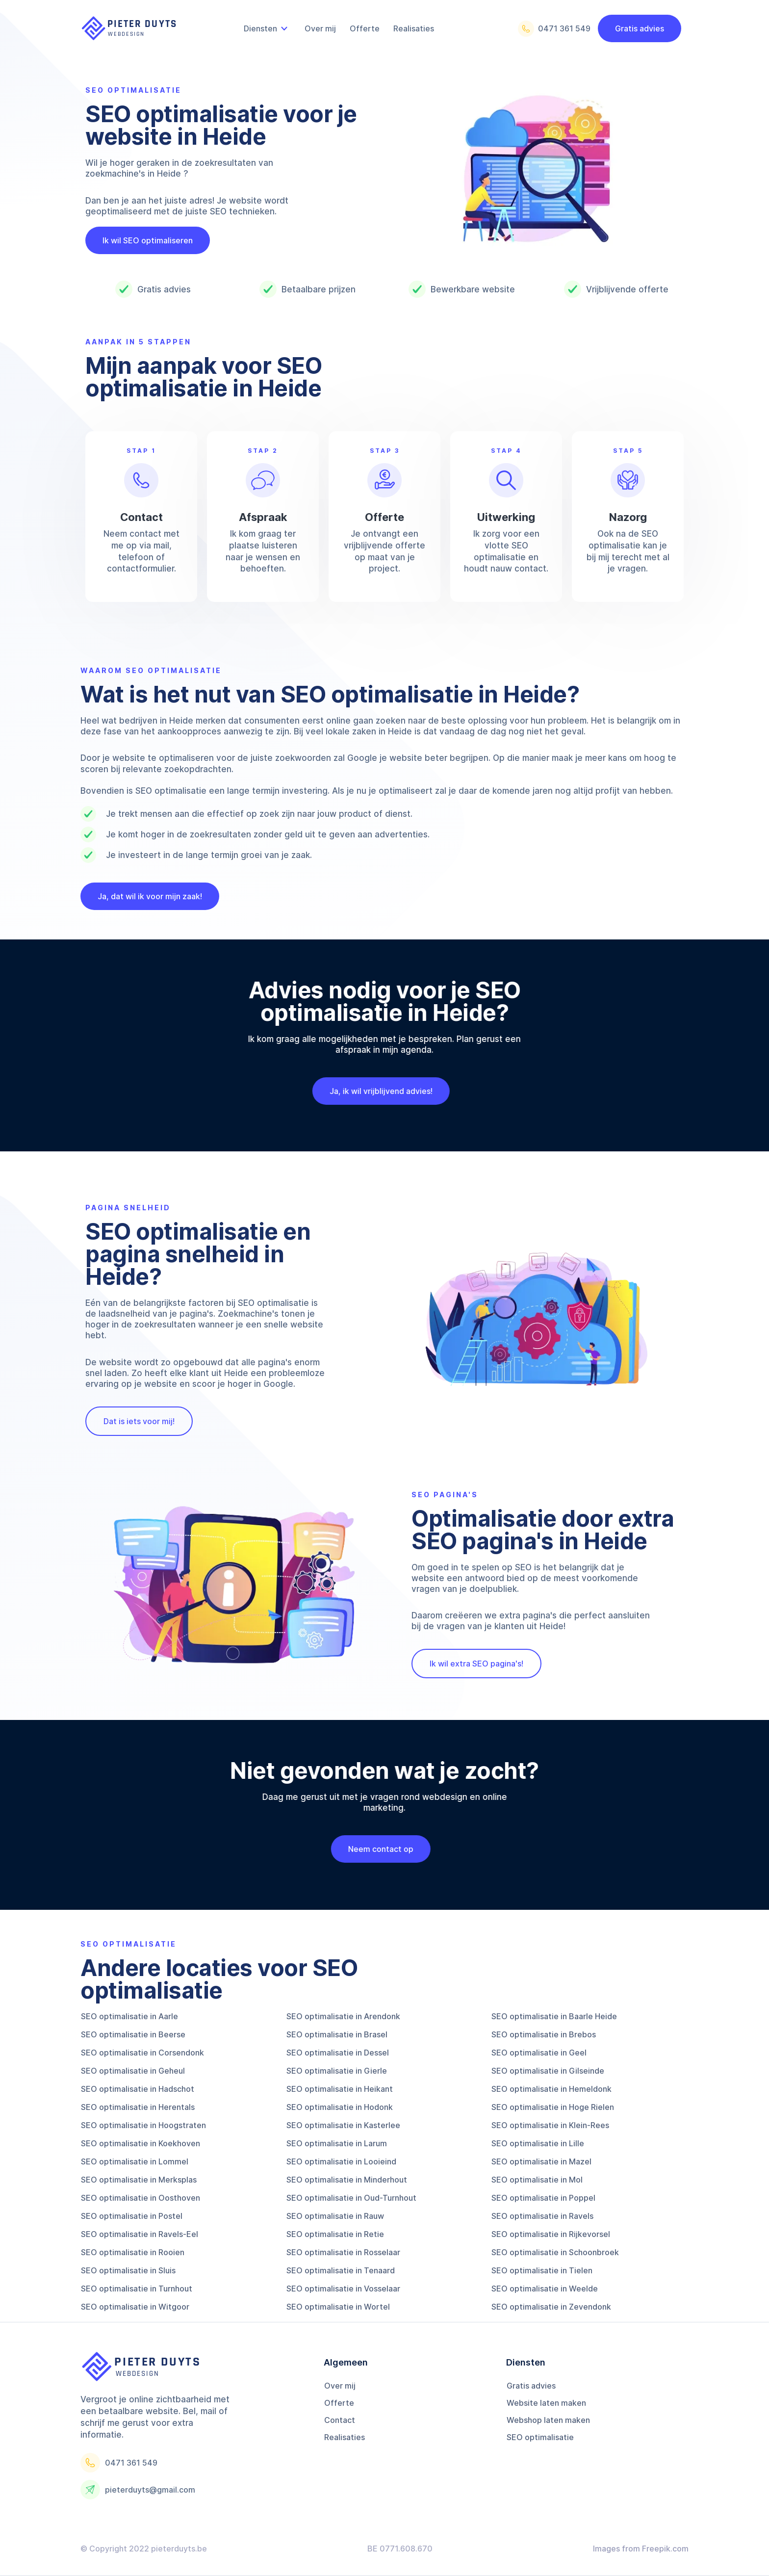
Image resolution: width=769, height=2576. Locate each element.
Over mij (340, 2386)
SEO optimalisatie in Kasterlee (343, 2125)
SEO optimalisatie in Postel (131, 2216)
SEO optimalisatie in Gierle (336, 2071)
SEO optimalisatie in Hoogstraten (143, 2125)
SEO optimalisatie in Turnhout (136, 2288)
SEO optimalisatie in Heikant (339, 2089)
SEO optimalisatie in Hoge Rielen (552, 2107)
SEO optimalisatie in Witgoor (135, 2307)
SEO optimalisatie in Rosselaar (343, 2252)
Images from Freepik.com (641, 2548)
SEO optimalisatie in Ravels (542, 2216)
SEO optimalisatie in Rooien (132, 2252)
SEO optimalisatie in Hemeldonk (551, 2089)
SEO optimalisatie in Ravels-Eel (139, 2234)
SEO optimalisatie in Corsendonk (142, 2052)
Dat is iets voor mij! (139, 1421)
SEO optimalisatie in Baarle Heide (554, 2016)
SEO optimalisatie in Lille (537, 2143)
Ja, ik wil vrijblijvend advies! (370, 1091)
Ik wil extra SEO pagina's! (476, 1663)
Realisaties (344, 2437)
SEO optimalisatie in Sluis (128, 2270)
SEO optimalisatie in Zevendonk (551, 2307)
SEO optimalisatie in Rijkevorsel (550, 2234)
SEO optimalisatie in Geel (539, 2052)
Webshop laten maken (548, 2420)
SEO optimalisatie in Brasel (336, 2034)
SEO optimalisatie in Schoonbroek (555, 2252)
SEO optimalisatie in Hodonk (339, 2107)
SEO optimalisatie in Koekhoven (140, 2143)
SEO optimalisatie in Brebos (543, 2034)
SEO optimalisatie (540, 2437)
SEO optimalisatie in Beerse (133, 2034)
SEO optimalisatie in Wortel (338, 2307)
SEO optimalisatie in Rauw (335, 2216)
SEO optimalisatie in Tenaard (340, 2270)
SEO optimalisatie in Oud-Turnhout (351, 2198)
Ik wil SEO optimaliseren (148, 240)
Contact (339, 2420)
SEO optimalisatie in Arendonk (343, 2016)
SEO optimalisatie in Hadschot (137, 2089)
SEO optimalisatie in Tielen (541, 2270)
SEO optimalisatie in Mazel (541, 2161)
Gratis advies (639, 28)
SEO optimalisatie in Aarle (129, 2016)
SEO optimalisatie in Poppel (543, 2198)
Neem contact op (370, 1849)
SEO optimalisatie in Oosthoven (140, 2198)
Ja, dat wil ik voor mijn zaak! (150, 896)
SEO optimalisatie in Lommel (134, 2161)
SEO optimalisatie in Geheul (133, 2071)
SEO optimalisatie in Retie (335, 2234)
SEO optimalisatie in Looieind (341, 2161)
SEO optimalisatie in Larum (336, 2143)
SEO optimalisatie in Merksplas (139, 2180)
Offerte (339, 2403)
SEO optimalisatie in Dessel (337, 2052)
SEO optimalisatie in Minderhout (346, 2180)
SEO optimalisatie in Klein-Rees (550, 2125)
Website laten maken (546, 2403)
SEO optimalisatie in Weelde (544, 2288)
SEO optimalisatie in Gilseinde (547, 2071)
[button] (267, 28)
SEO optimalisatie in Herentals (138, 2107)
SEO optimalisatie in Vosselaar (343, 2288)
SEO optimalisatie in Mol (537, 2180)
